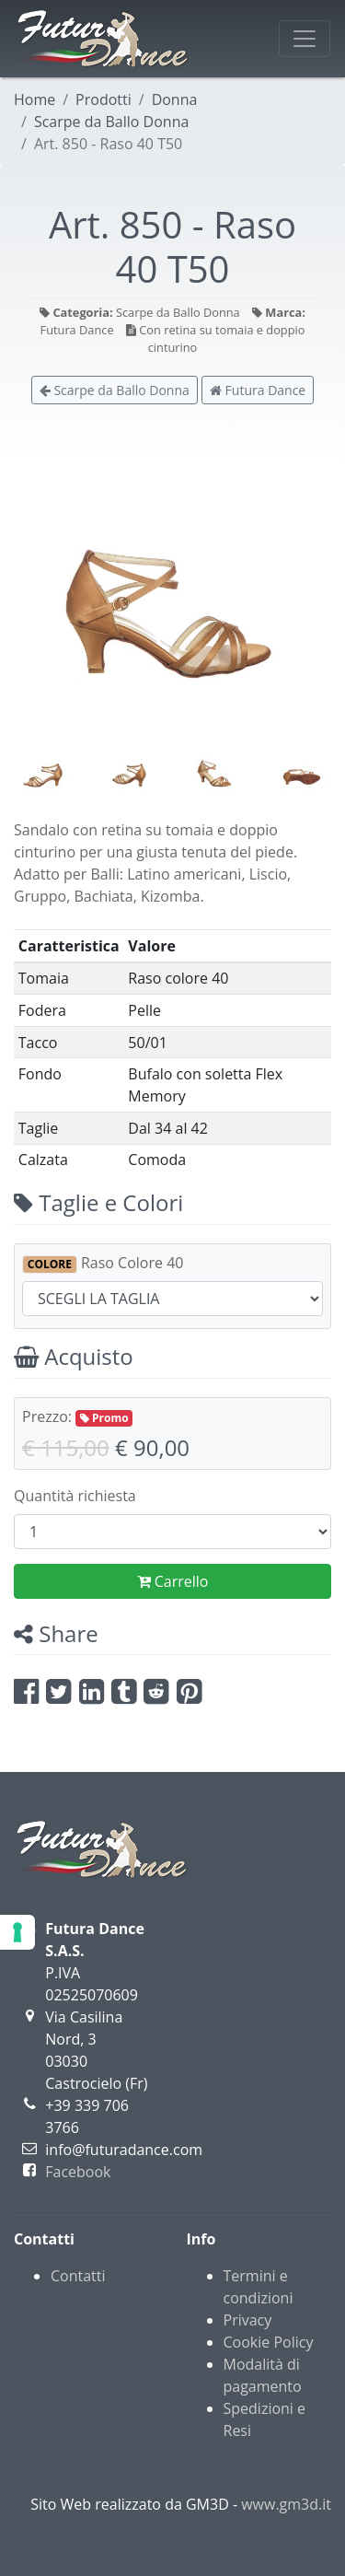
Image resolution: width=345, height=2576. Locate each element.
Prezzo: (77, 1416)
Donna (175, 99)
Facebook (77, 2172)
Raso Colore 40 (102, 1263)
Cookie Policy (269, 2342)
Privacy (248, 2320)
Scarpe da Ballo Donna (111, 121)
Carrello (173, 1581)
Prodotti (103, 99)
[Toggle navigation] (304, 38)
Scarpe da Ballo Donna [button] (115, 390)
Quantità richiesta (75, 1496)
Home (34, 99)
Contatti (78, 2276)
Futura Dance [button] (257, 390)
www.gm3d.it (286, 2504)
